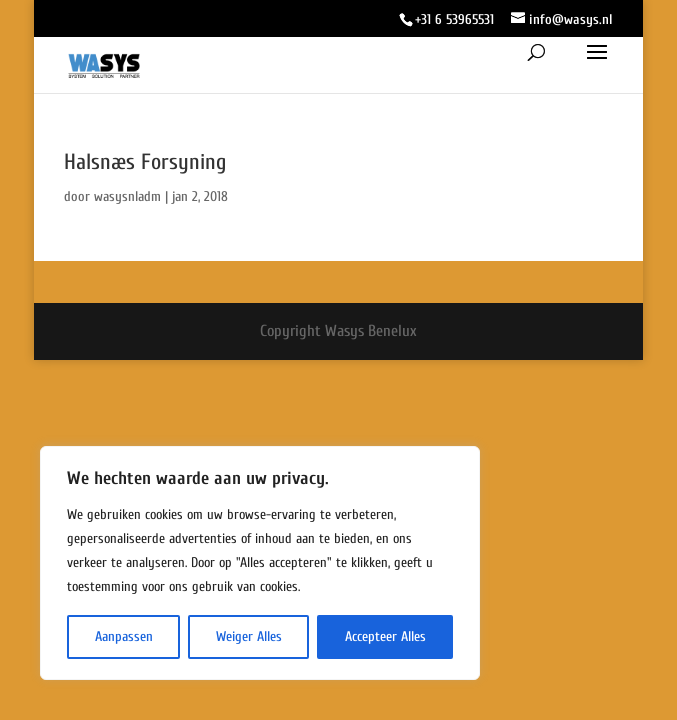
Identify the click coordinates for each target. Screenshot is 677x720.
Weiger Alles (249, 636)
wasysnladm (127, 196)
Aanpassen (124, 636)
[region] (260, 563)
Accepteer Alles (385, 636)
